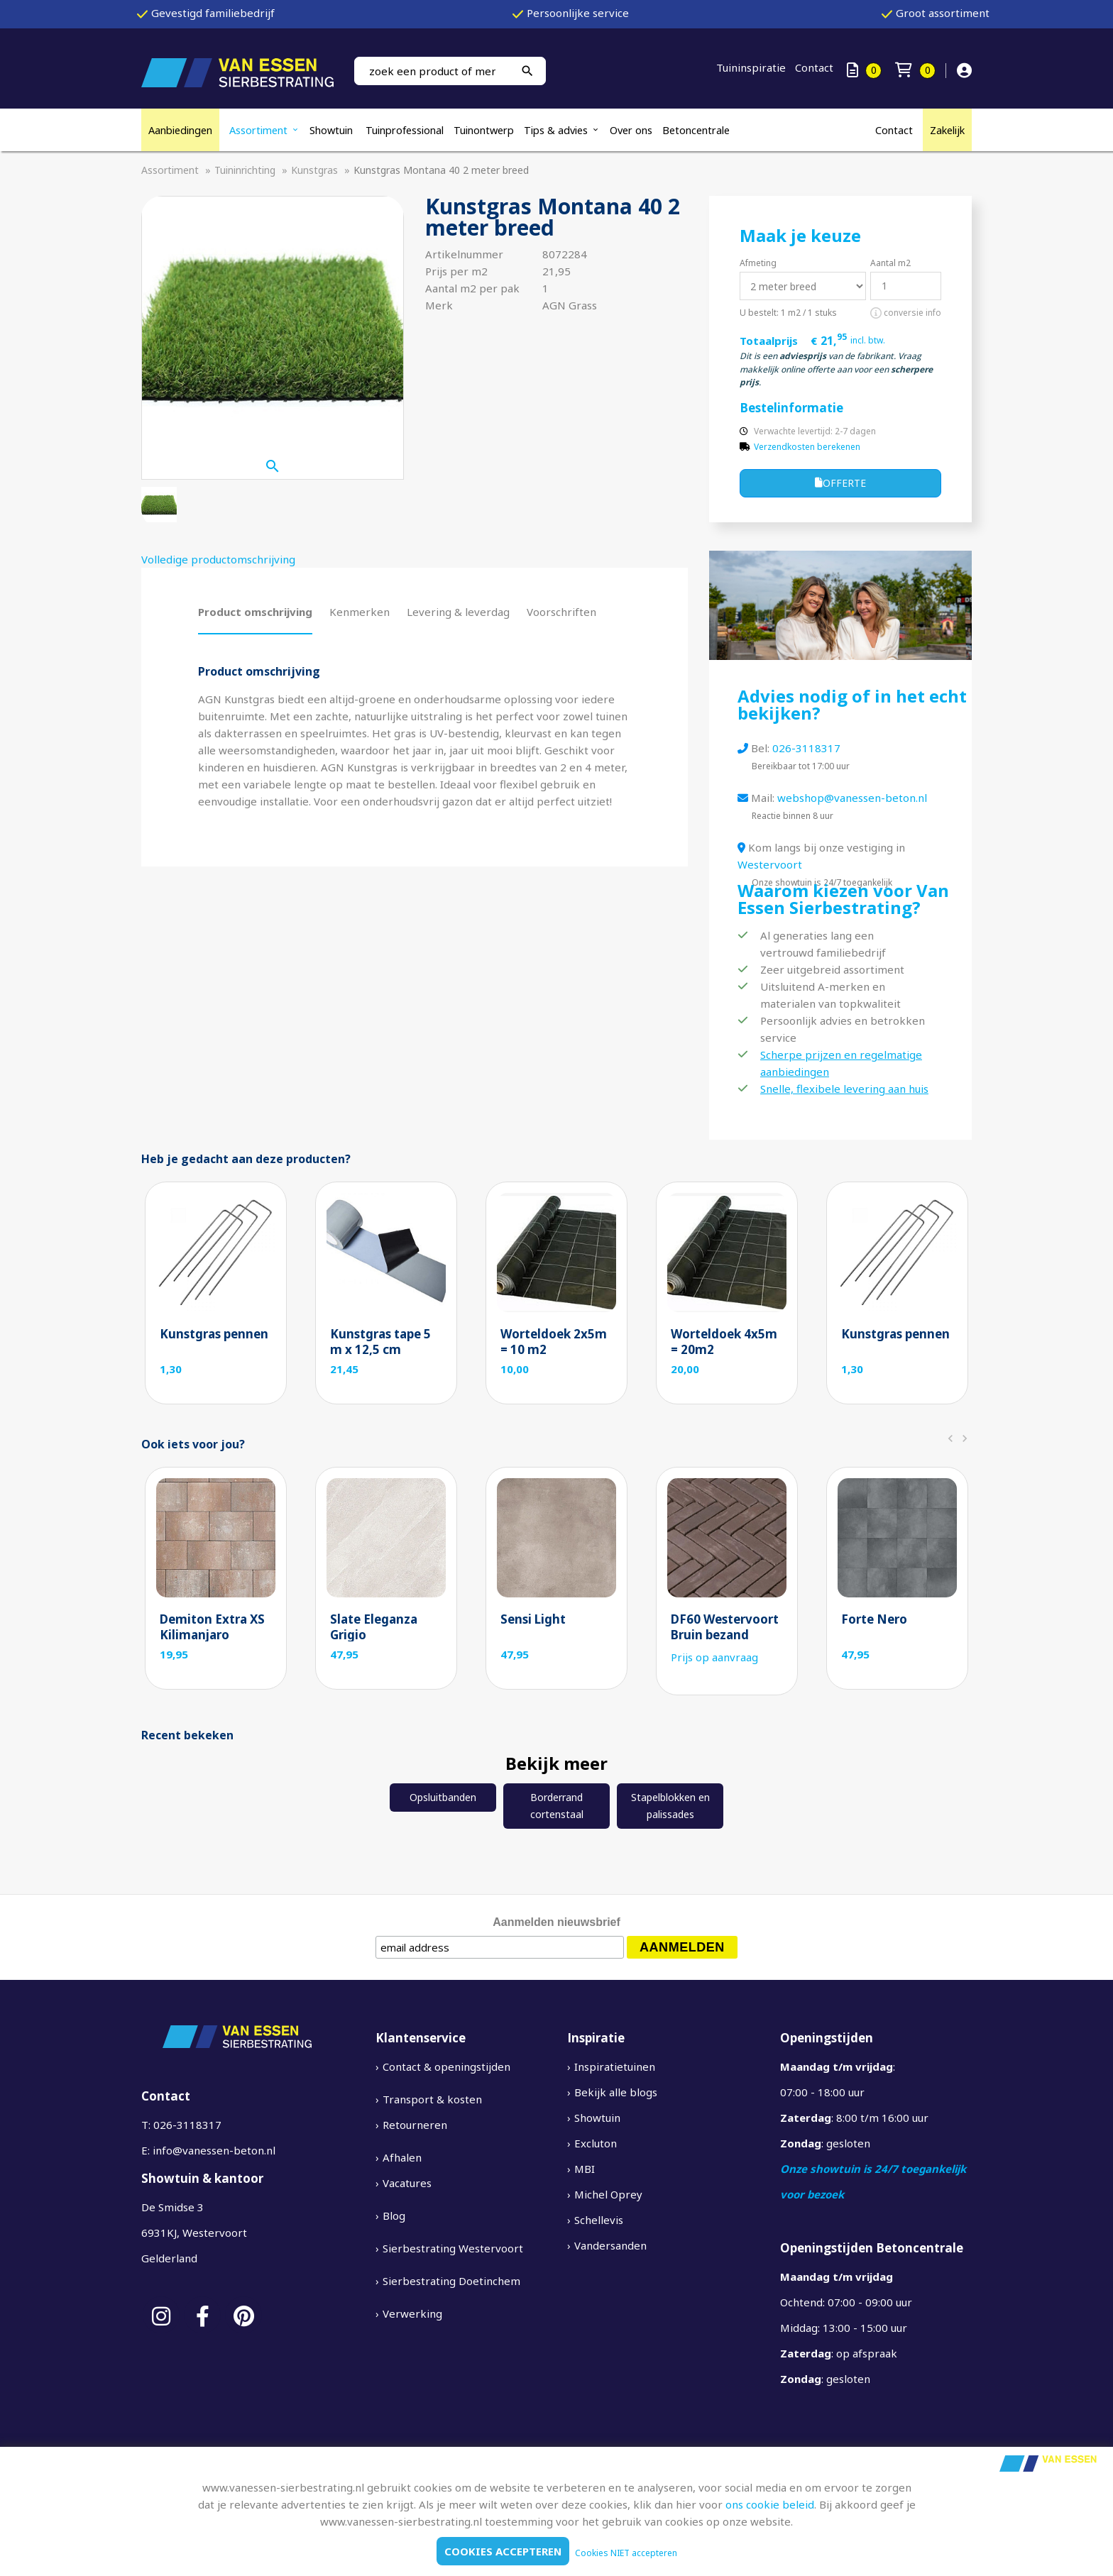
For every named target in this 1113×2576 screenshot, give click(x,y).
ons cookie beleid (769, 2504)
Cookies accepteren (502, 2551)
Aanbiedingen (180, 130)
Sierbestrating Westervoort (453, 2248)
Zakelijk (947, 130)
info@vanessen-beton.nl (214, 2150)
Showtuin (332, 130)
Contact (814, 67)
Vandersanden (610, 2245)
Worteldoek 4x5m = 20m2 (724, 1342)
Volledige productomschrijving (218, 559)
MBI (584, 2169)
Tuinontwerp (484, 130)
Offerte (840, 483)
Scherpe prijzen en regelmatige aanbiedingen (841, 1063)
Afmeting (758, 263)
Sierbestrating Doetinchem (451, 2281)
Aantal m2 (890, 263)
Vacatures (407, 2183)
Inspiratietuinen (614, 2066)
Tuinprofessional (405, 130)
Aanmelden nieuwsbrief (556, 1922)
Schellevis (598, 2220)
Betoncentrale (696, 130)
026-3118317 (806, 748)
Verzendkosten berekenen (807, 447)
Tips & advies (556, 130)
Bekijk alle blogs (615, 2092)
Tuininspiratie (751, 67)
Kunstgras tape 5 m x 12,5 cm (380, 1342)
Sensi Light (533, 1619)
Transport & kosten (432, 2099)
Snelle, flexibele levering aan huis (844, 1088)
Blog (394, 2215)
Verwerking (412, 2313)
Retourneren (415, 2125)
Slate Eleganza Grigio (373, 1627)
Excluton (595, 2143)
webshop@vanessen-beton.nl (852, 798)
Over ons (631, 130)
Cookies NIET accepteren (626, 2553)
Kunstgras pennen (214, 1334)
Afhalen (402, 2157)
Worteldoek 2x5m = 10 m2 (553, 1342)
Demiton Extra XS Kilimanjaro (212, 1627)
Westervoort (770, 864)
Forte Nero (874, 1619)
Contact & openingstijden (446, 2066)
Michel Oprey (608, 2194)
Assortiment (258, 130)
